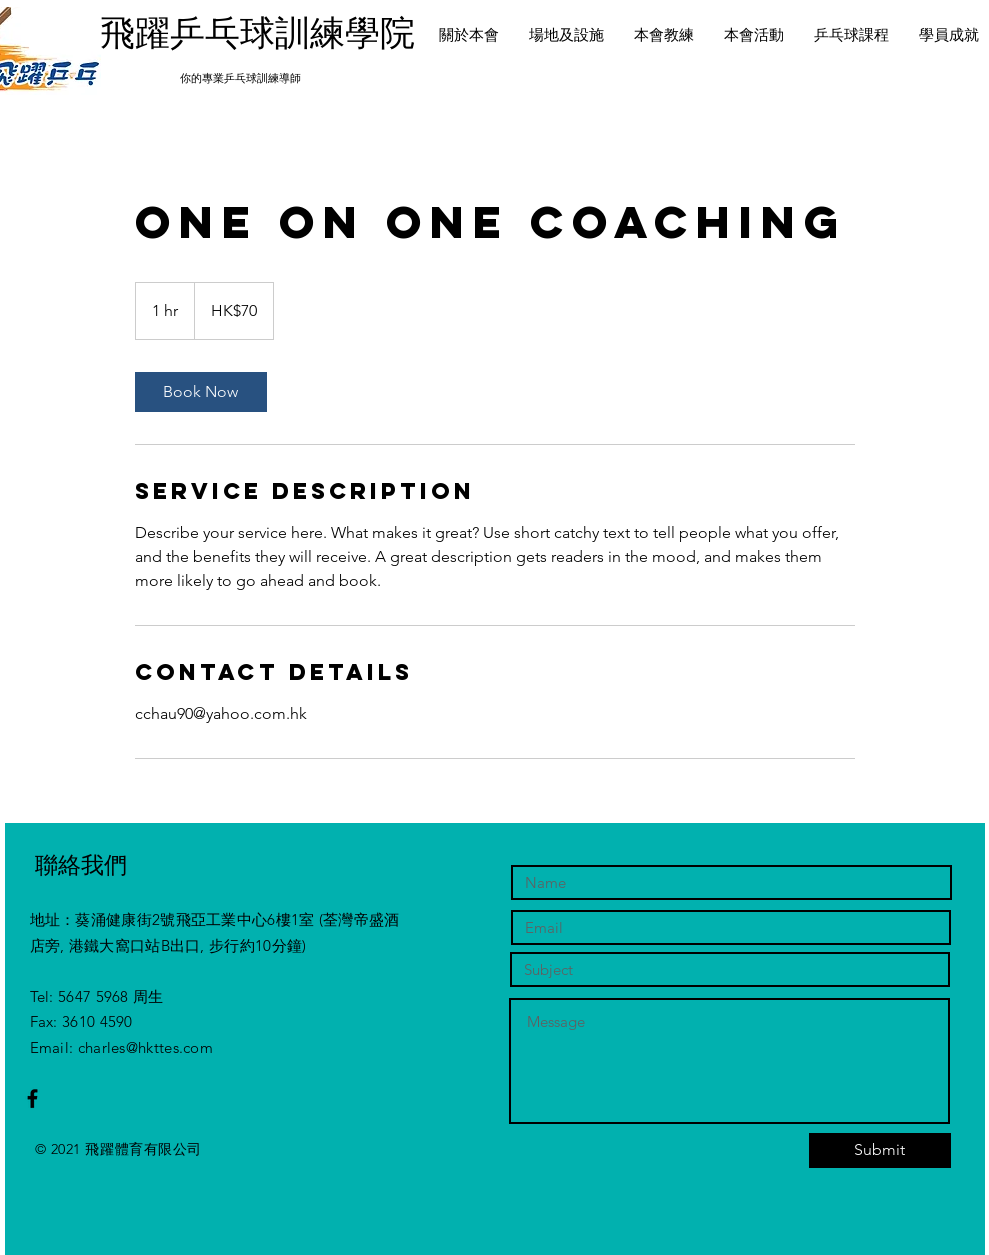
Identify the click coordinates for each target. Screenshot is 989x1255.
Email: (54, 1047)
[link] (201, 392)
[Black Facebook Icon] (32, 1098)
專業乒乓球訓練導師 (251, 78)
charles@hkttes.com (145, 1047)
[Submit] (880, 1150)
